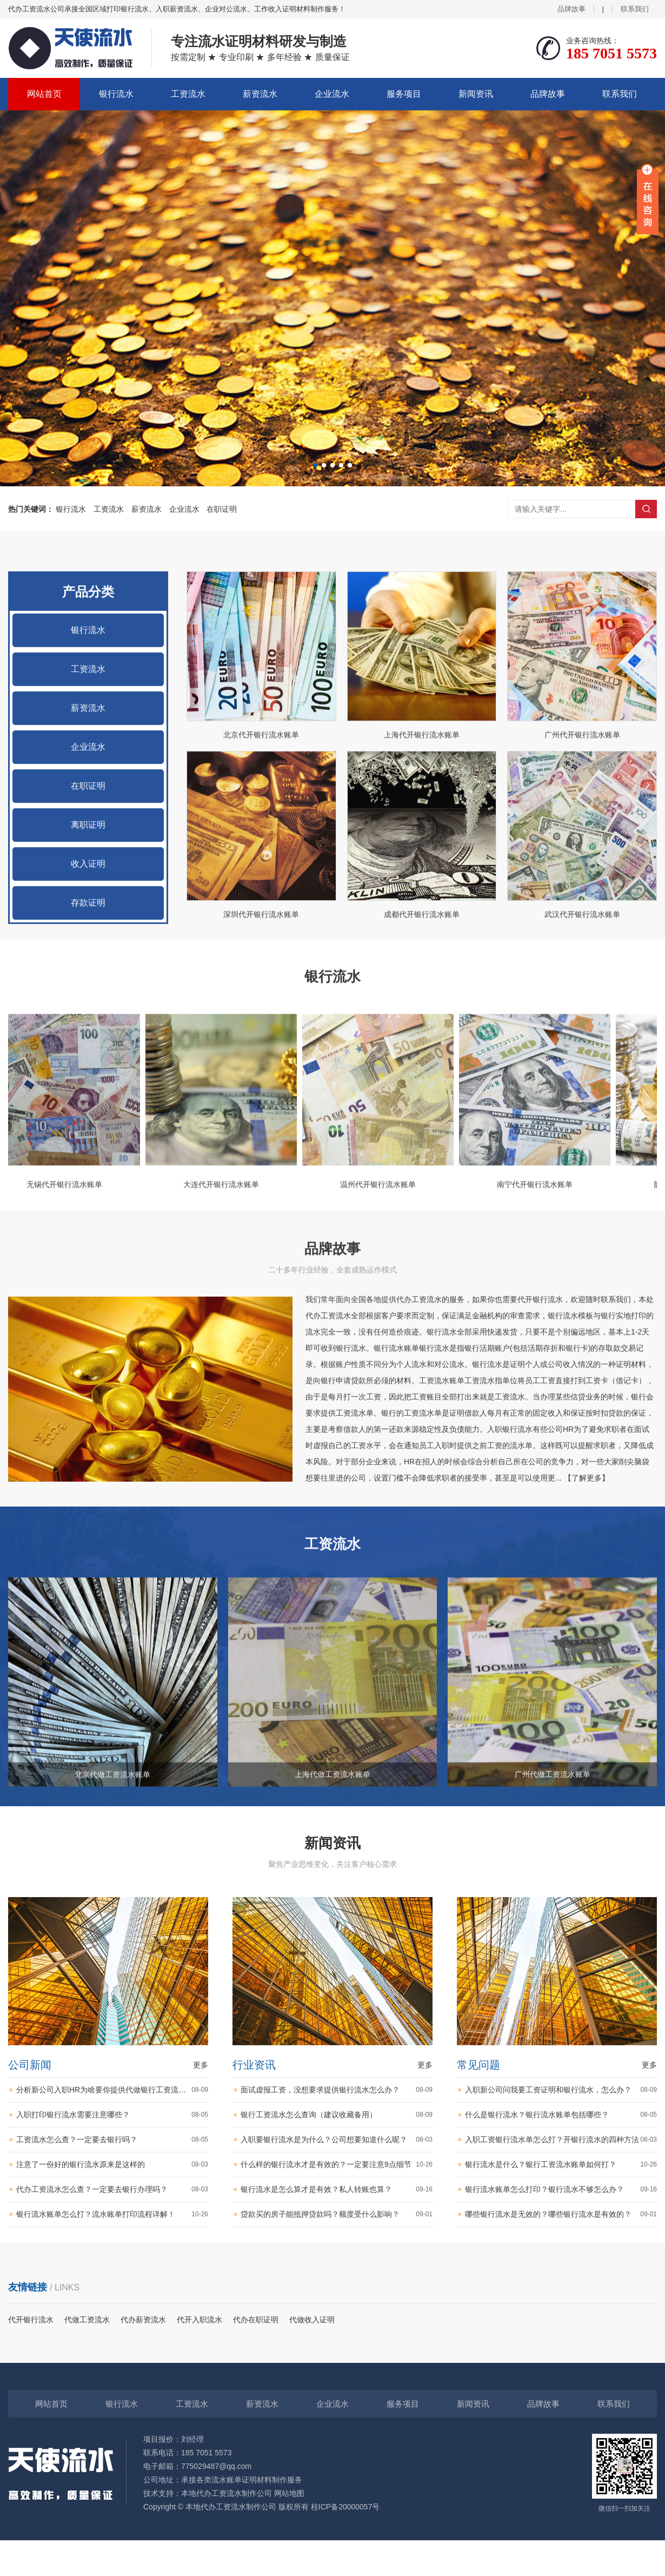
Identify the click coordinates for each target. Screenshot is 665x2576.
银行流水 (116, 93)
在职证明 (222, 509)
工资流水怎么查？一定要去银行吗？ (112, 2289)
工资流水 (188, 93)
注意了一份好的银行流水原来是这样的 (112, 2314)
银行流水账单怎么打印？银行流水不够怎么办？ (561, 2339)
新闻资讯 (475, 93)
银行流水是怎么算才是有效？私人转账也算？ (337, 2339)
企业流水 (332, 93)
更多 (200, 2214)
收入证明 (88, 1023)
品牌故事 (571, 9)
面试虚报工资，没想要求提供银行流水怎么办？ (337, 2239)
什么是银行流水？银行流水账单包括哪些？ (561, 2264)
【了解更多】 (586, 1564)
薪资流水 (260, 93)
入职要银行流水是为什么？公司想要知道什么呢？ (337, 2289)
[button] (315, 465)
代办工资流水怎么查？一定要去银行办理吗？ (112, 2339)
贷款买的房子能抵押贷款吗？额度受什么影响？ (337, 2364)
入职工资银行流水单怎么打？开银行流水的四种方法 (561, 2289)
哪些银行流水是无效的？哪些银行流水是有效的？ (561, 2364)
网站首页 (44, 93)
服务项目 (404, 93)
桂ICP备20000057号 (345, 2506)
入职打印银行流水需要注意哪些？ (112, 2264)
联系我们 (635, 9)
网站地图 (289, 2493)
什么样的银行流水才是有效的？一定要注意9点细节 (337, 2314)
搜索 (646, 509)
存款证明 (88, 1062)
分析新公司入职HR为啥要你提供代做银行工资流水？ (112, 2239)
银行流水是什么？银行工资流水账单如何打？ (561, 2314)
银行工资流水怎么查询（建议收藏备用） (337, 2264)
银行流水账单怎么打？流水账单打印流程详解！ (112, 2364)
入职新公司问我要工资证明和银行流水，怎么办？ (561, 2239)
